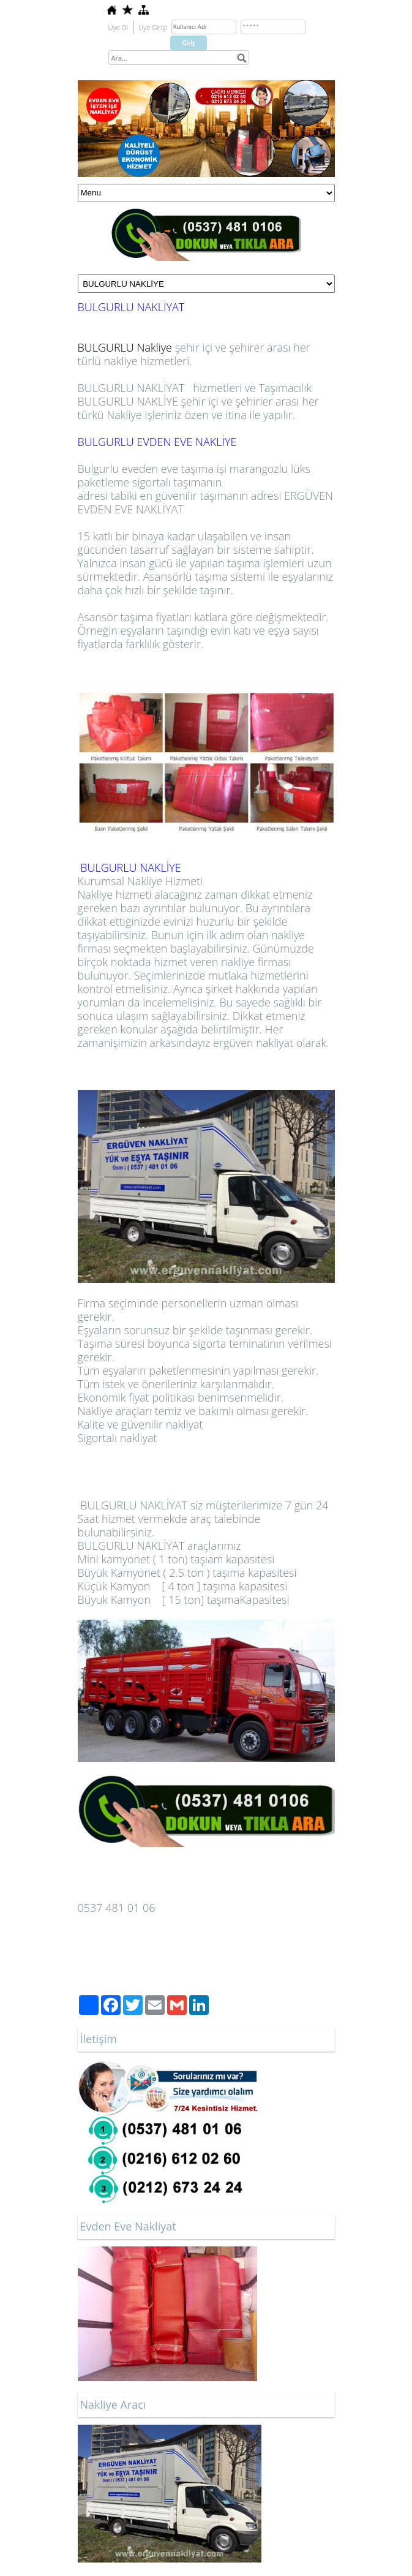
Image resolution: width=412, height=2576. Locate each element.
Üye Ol (118, 27)
